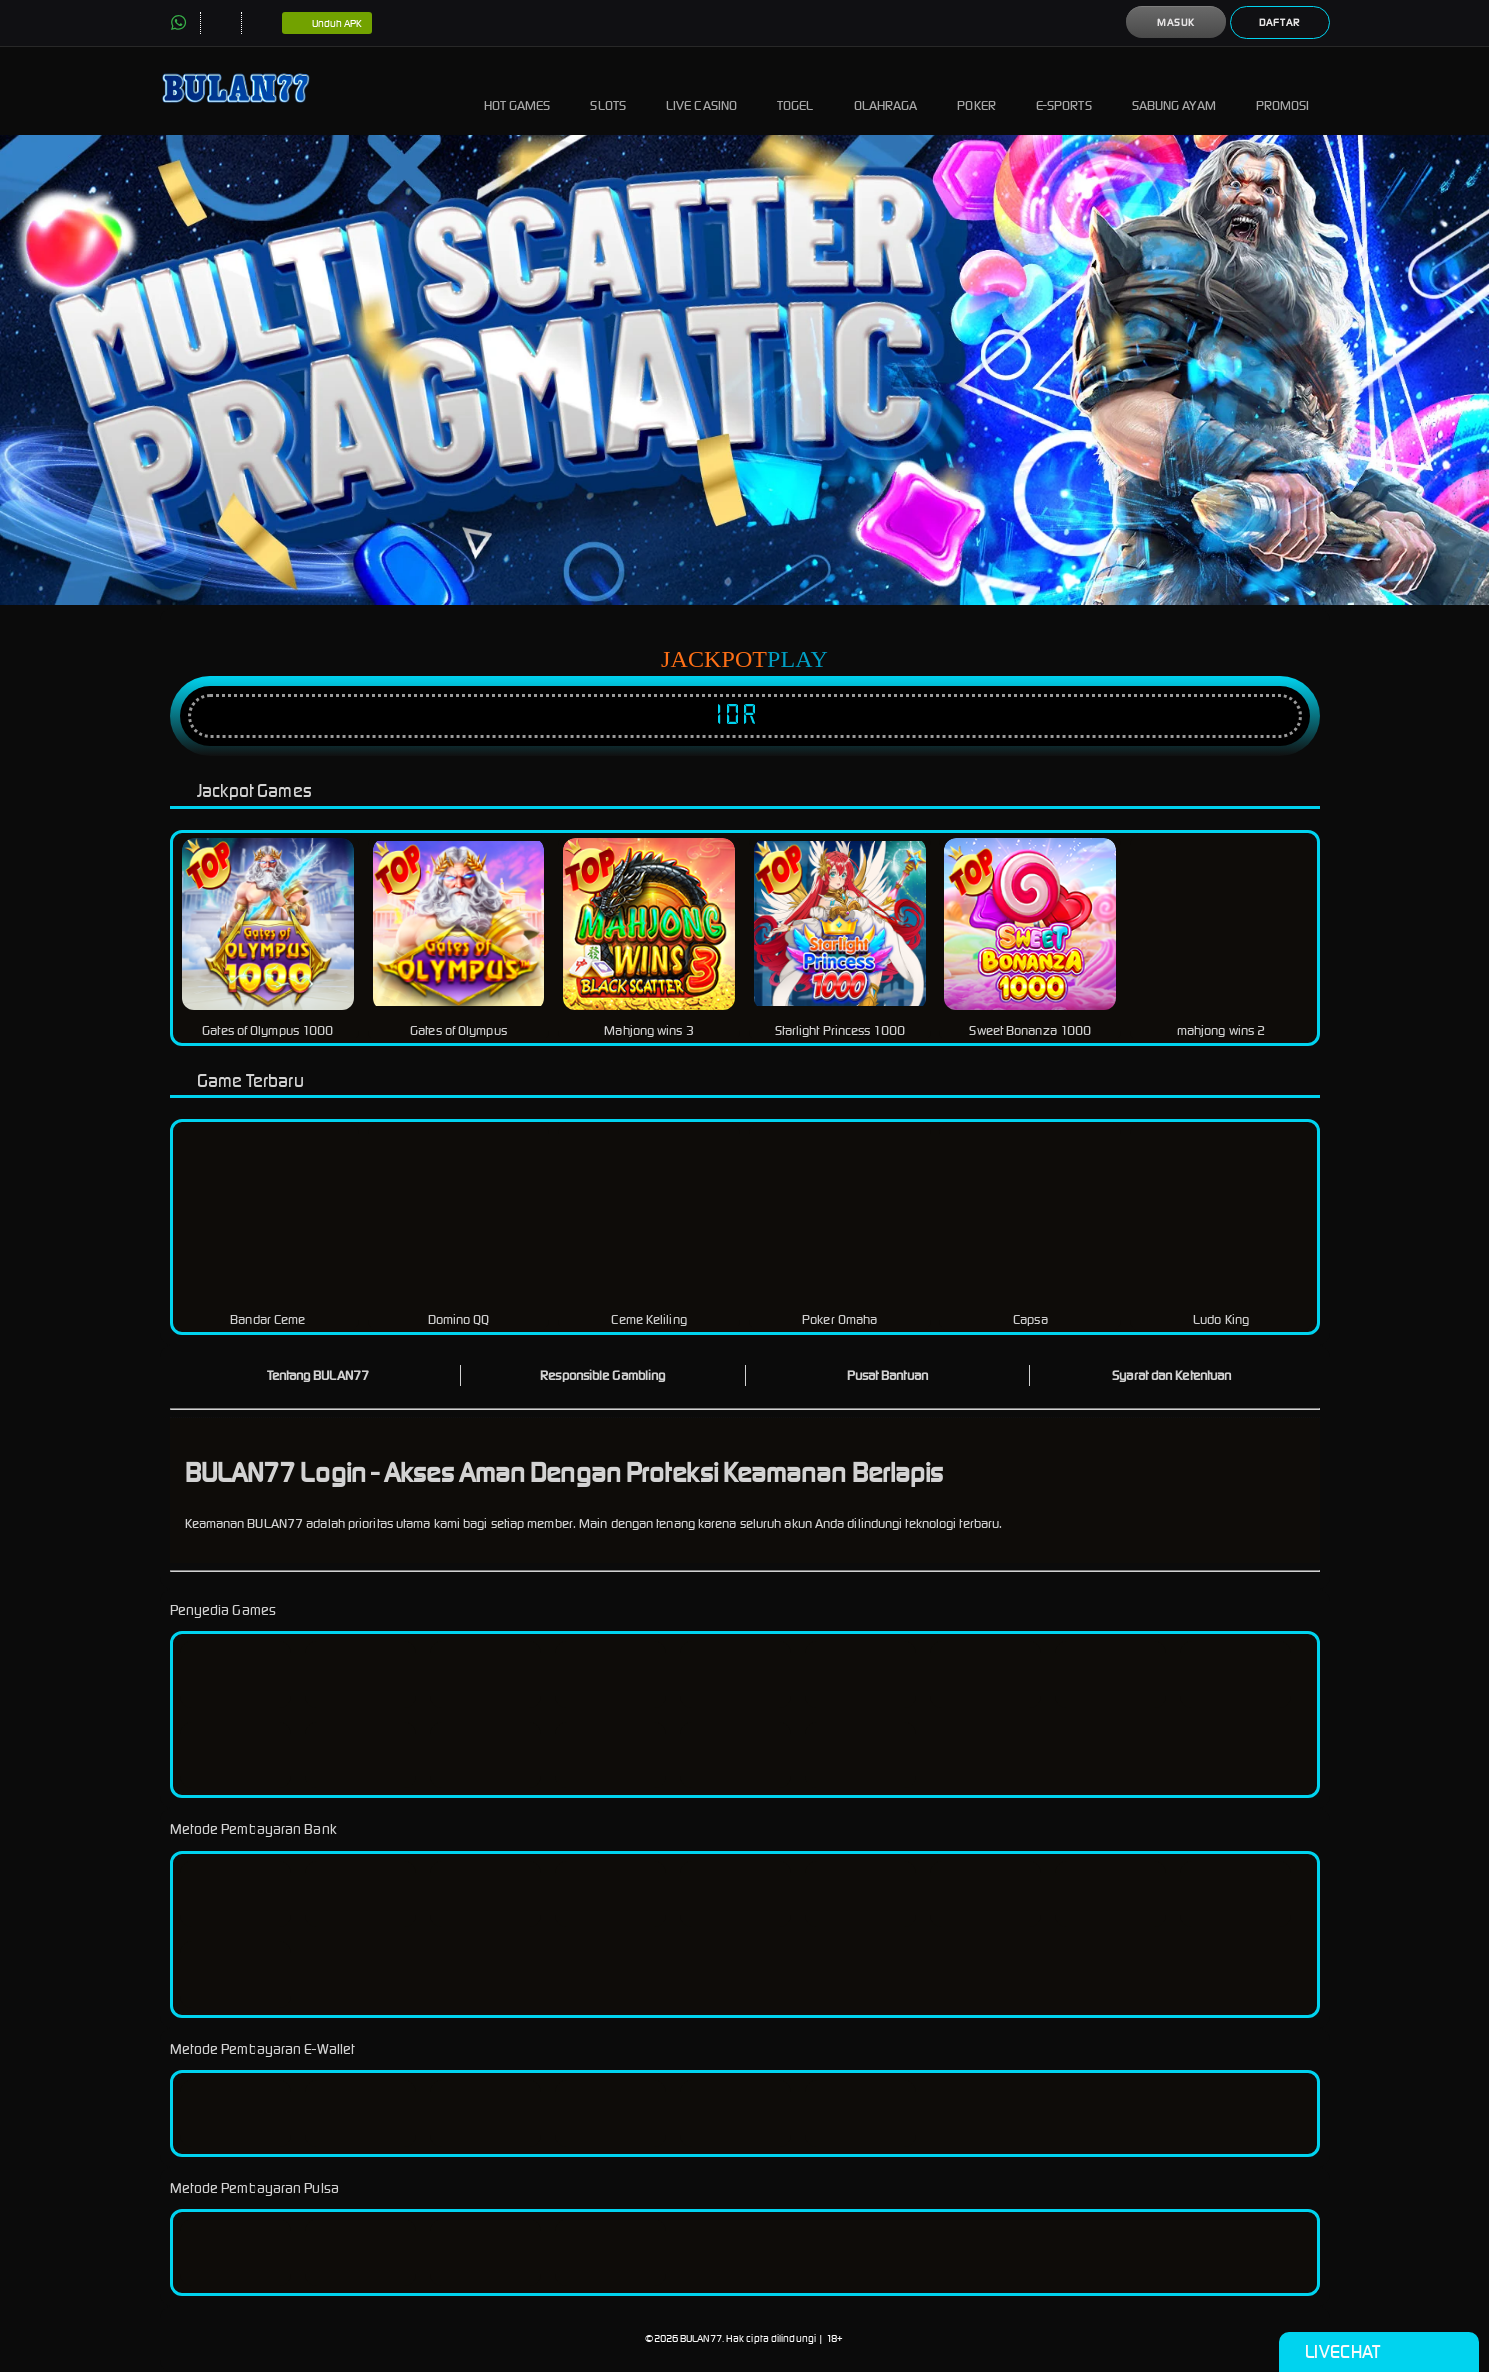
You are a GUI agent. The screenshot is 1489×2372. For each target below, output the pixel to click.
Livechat (1378, 2352)
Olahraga (886, 90)
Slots (608, 90)
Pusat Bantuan (887, 1375)
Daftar (1279, 22)
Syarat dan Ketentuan (1171, 1375)
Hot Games (517, 90)
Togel (795, 90)
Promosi (1283, 90)
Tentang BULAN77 (318, 1375)
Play (797, 659)
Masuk (1176, 22)
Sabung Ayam (1174, 90)
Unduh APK (327, 24)
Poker (976, 90)
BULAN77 (701, 2338)
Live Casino (701, 90)
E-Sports (1064, 90)
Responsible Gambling (602, 1375)
